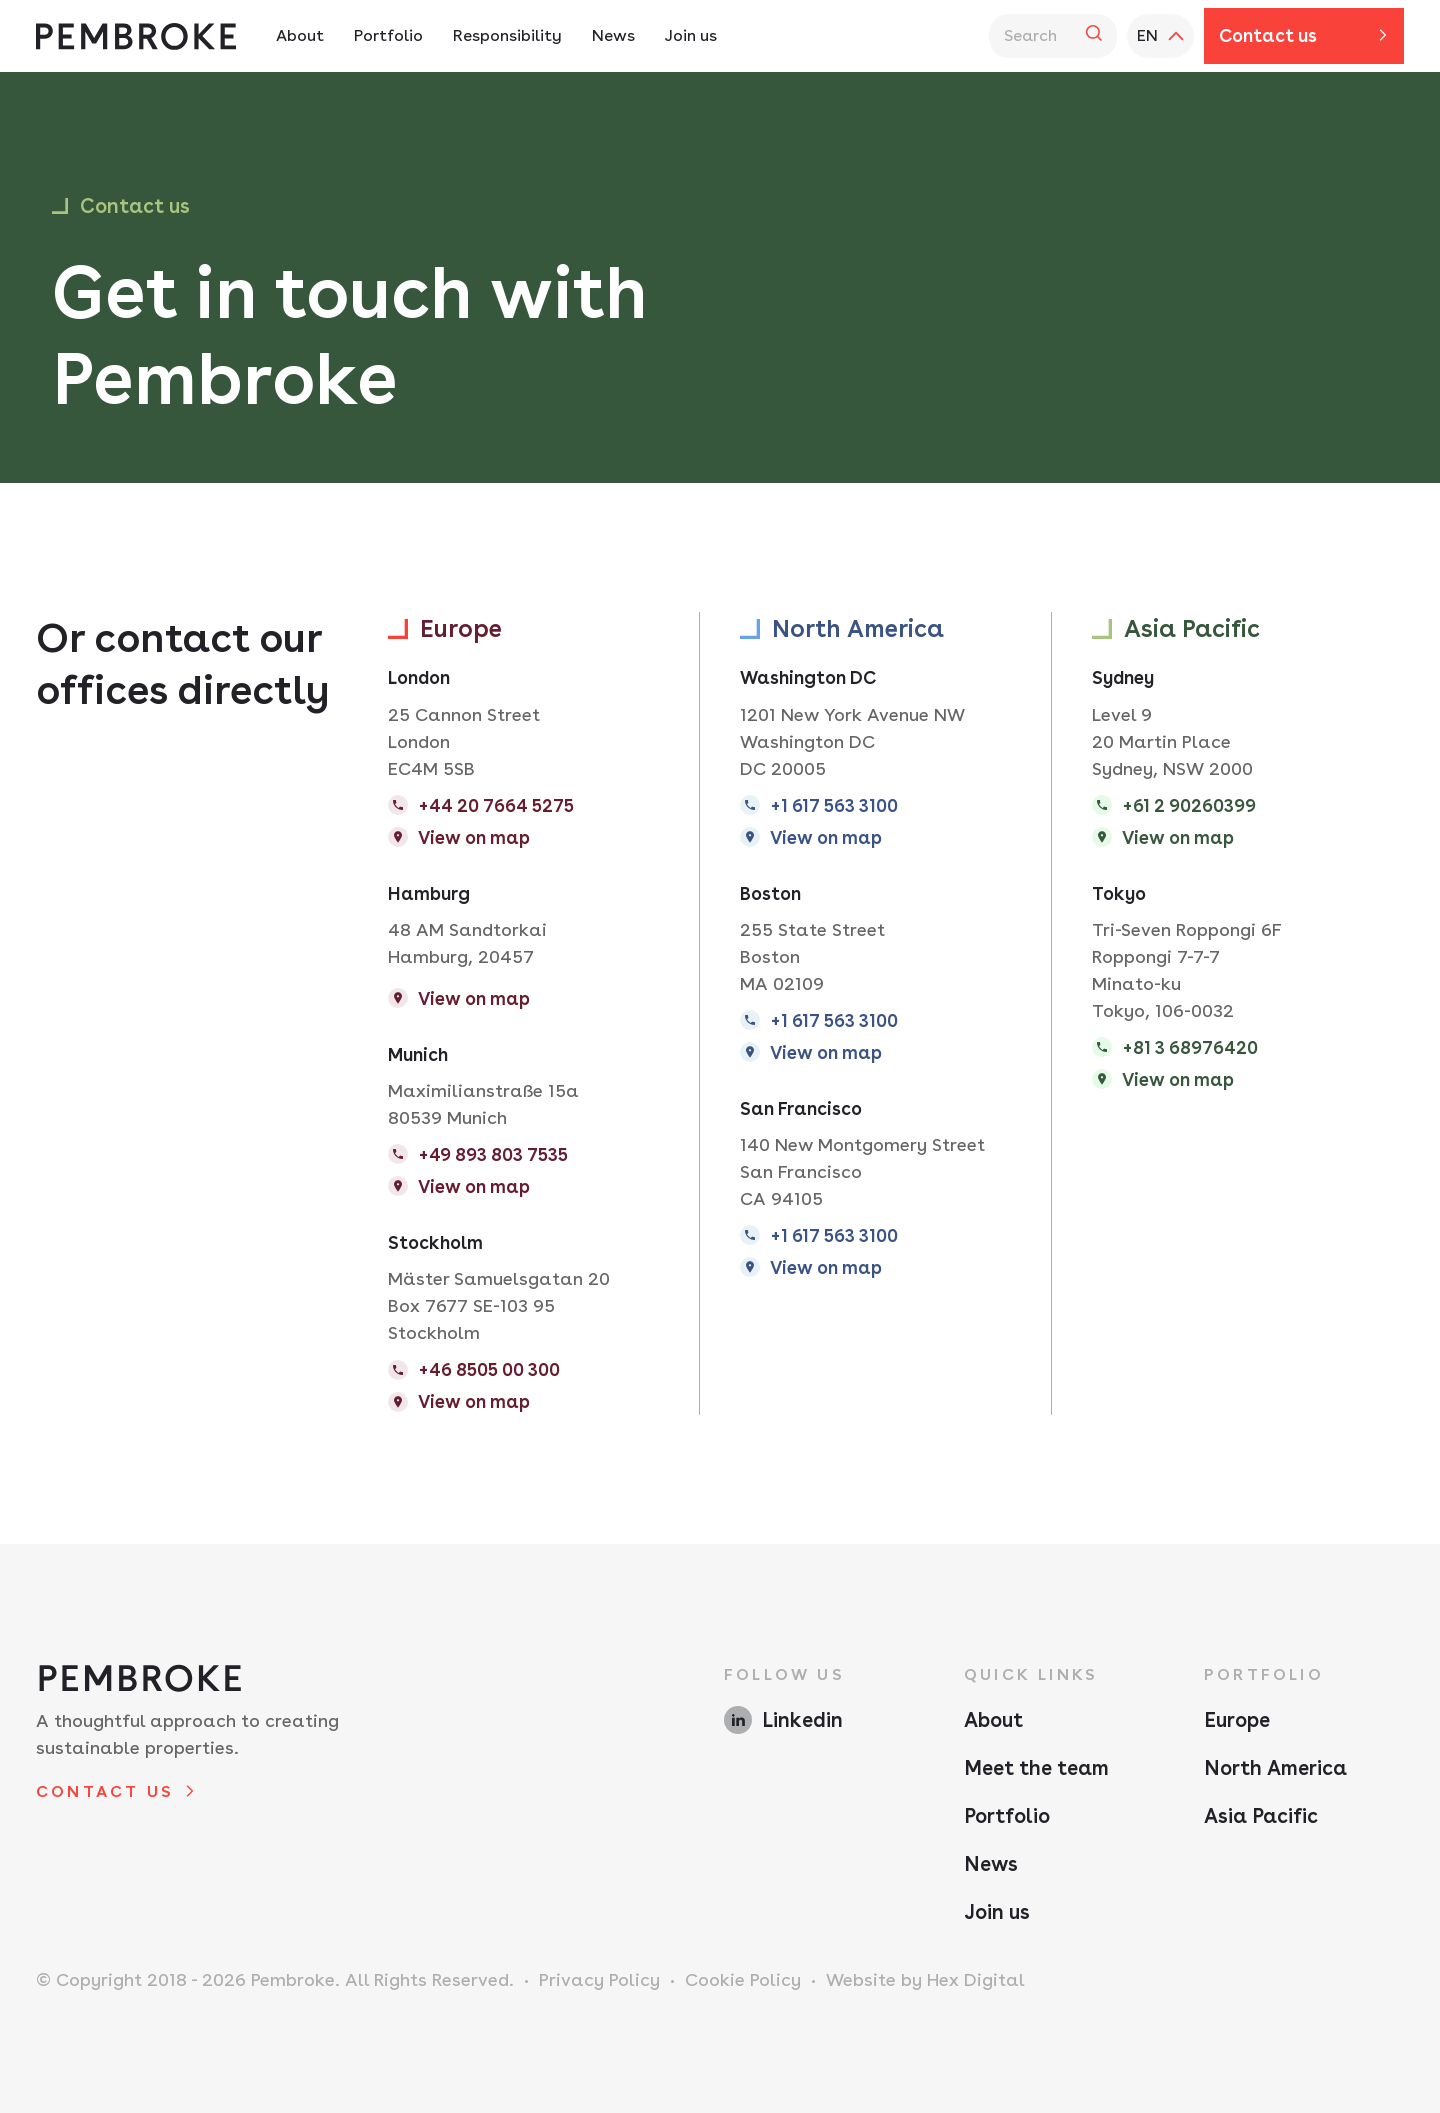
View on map (474, 837)
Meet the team (1036, 1768)
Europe (1237, 1720)
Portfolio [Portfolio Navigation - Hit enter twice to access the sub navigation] (388, 35)
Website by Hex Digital (925, 1979)
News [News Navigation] (613, 35)
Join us (997, 1912)
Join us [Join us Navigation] (691, 35)
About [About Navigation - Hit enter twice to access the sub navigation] (300, 35)
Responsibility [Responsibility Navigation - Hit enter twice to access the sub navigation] (507, 35)
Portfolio (1007, 1816)
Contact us (1268, 35)
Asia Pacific (1261, 1816)
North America (1275, 1768)
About (993, 1720)
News (991, 1864)
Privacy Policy (599, 1979)
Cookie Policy (743, 1979)
